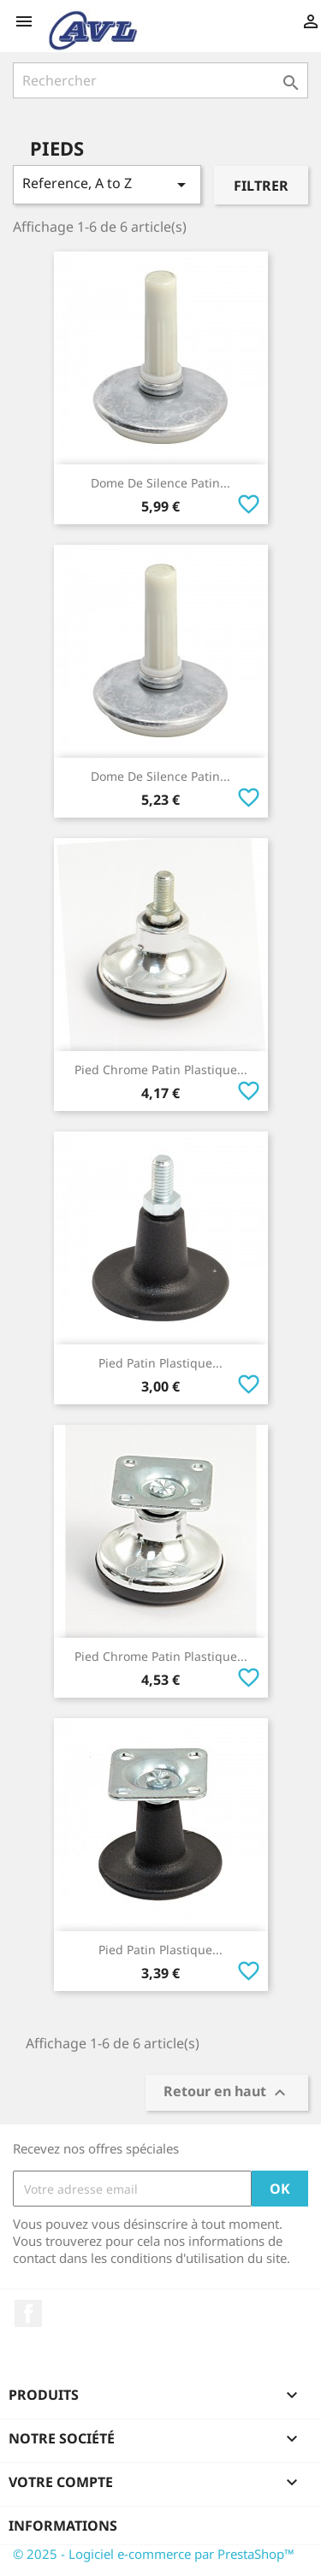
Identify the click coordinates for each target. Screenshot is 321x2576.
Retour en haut (226, 2093)
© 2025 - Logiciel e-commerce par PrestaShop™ (153, 2553)
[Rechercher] (160, 80)
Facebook (28, 2313)
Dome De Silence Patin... (160, 483)
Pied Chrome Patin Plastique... (160, 1069)
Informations (63, 2525)
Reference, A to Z (107, 184)
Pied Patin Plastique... (160, 1363)
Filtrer (261, 185)
